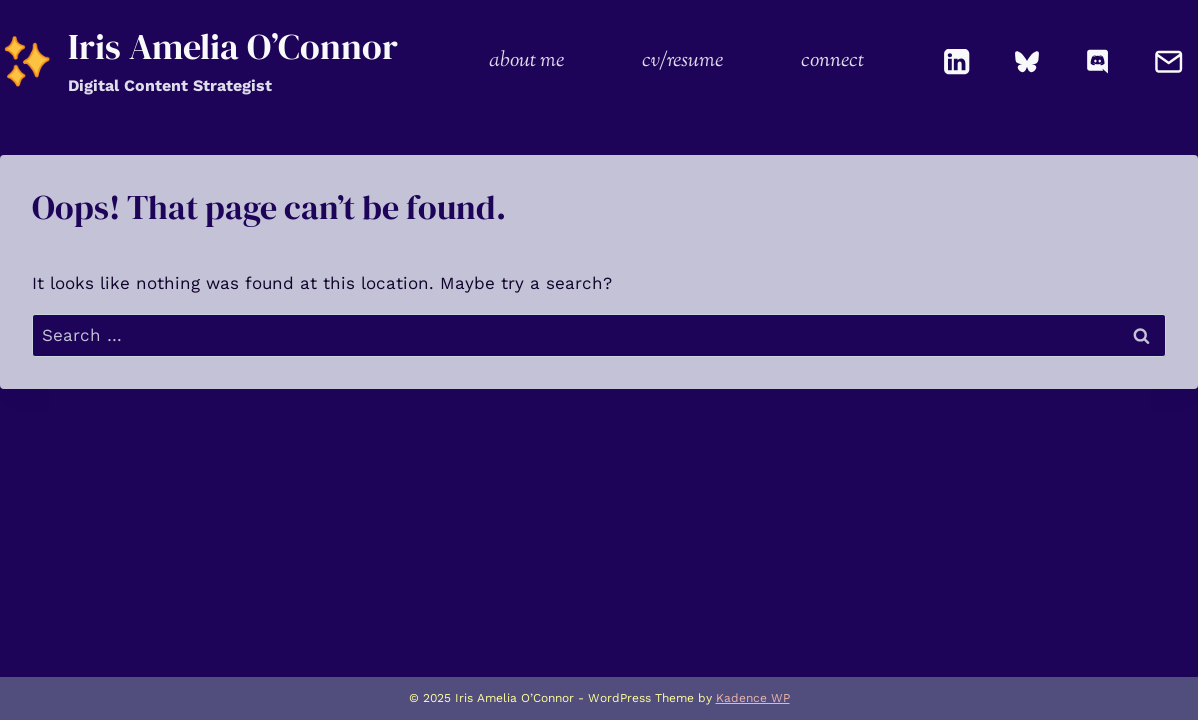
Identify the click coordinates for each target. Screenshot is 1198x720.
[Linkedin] (957, 61)
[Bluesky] (1027, 61)
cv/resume (682, 61)
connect (832, 61)
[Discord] (1098, 61)
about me (526, 61)
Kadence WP (753, 698)
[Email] (1168, 61)
